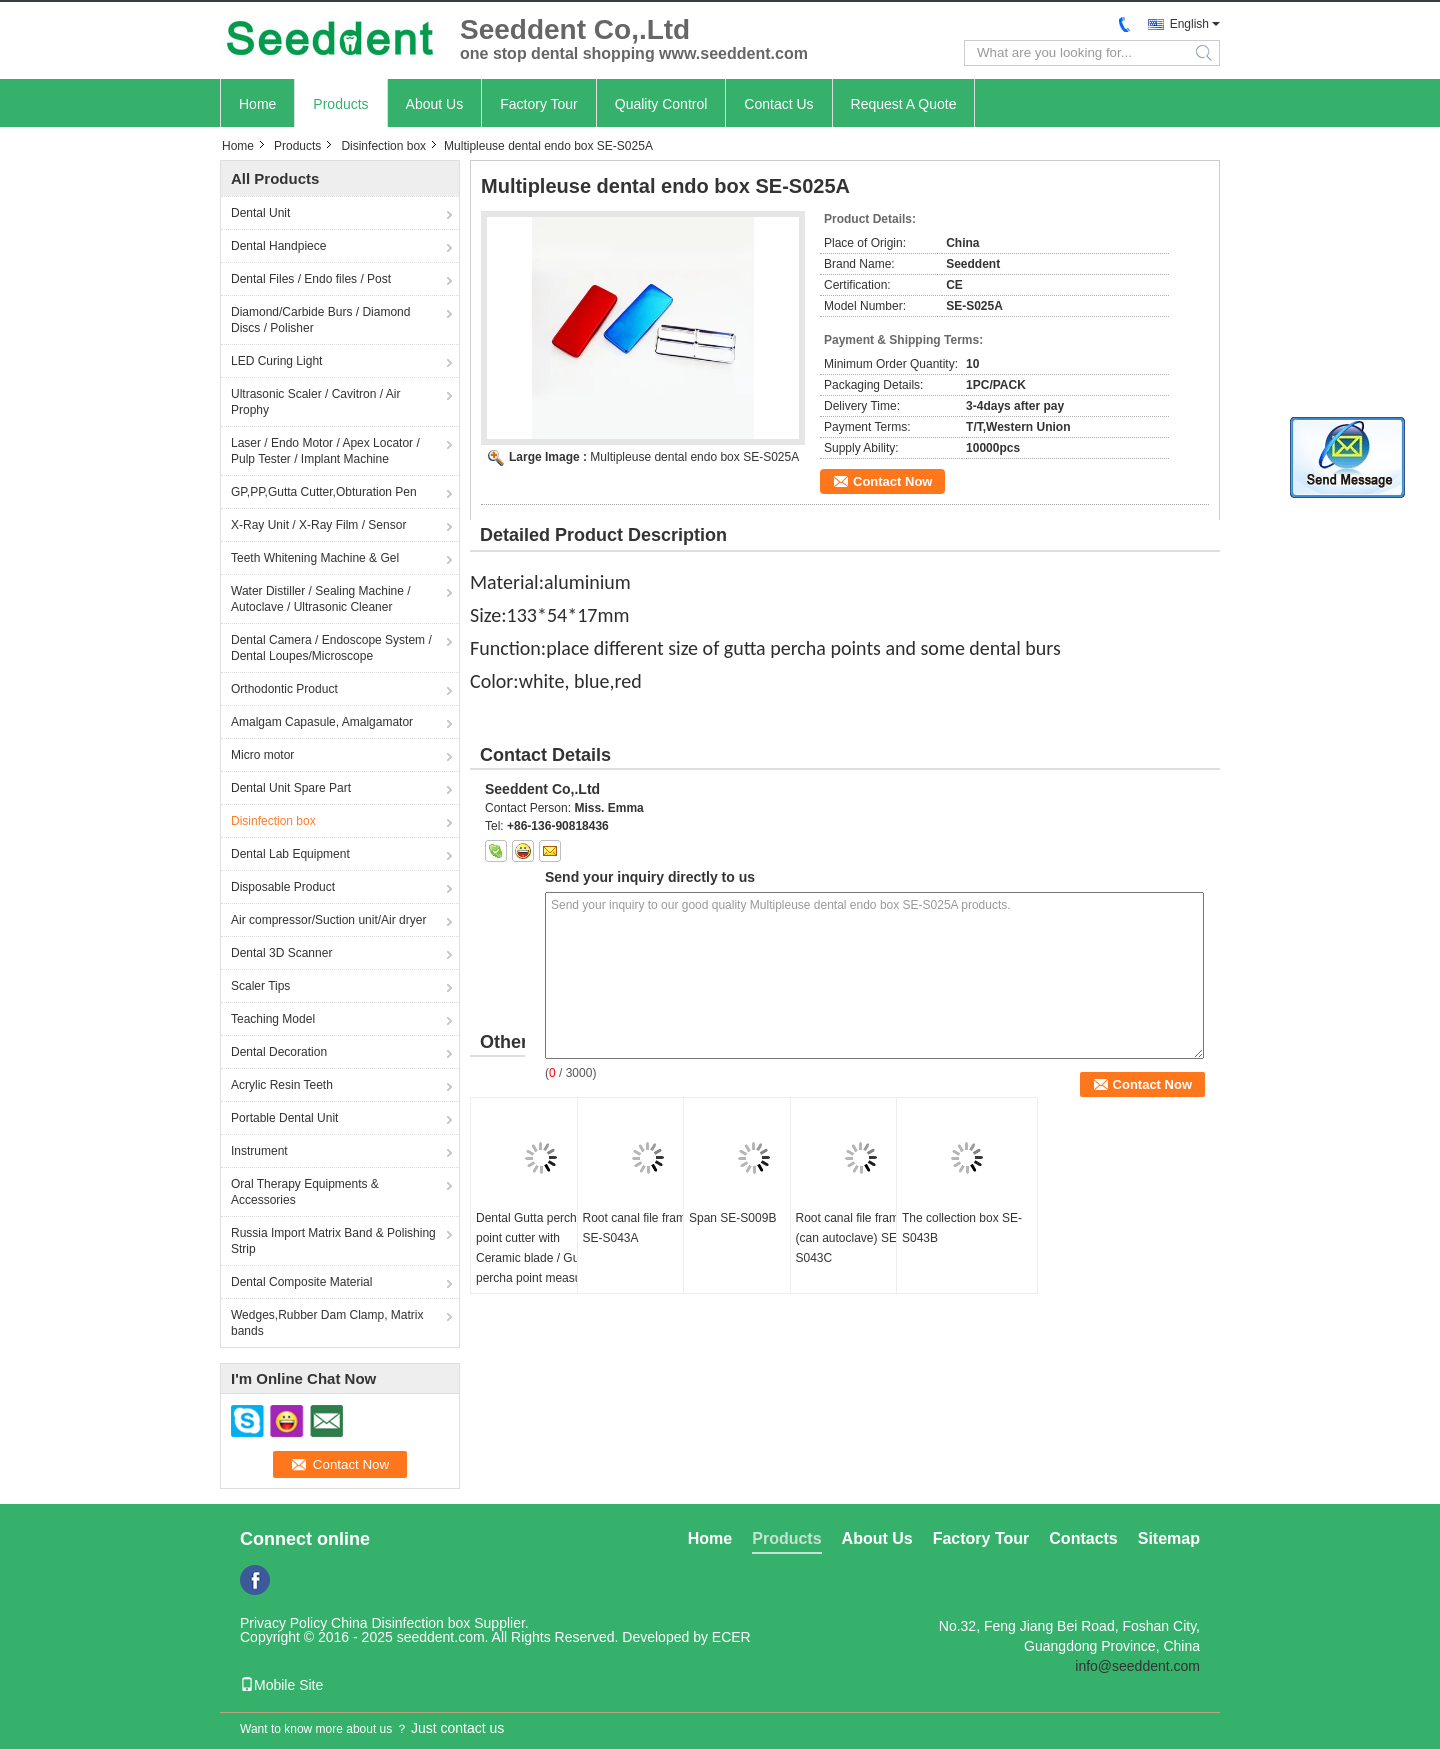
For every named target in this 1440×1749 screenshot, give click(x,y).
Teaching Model (273, 1019)
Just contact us (457, 1728)
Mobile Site (281, 1685)
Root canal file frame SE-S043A (638, 1228)
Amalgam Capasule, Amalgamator (322, 722)
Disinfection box (383, 146)
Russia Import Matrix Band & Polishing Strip (333, 1241)
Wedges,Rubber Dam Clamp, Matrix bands (327, 1323)
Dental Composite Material (301, 1282)
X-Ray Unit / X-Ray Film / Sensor (318, 525)
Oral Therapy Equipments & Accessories (305, 1192)
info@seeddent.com (1137, 1666)
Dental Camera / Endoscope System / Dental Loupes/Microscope (331, 648)
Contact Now (892, 481)
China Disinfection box (400, 1623)
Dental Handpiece (278, 246)
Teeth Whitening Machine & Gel (315, 558)
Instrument (259, 1151)
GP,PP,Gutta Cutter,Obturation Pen (324, 492)
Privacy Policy (283, 1623)
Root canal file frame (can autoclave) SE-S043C (851, 1238)
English (1189, 24)
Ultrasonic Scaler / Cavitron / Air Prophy (315, 402)
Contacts (1083, 1538)
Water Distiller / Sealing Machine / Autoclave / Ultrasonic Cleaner (321, 599)
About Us (435, 104)
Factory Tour (539, 104)
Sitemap (1169, 1538)
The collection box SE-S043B (962, 1228)
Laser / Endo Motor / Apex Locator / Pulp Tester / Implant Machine (325, 451)
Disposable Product (283, 887)
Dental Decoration (279, 1052)
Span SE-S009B (732, 1218)
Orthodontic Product (284, 689)
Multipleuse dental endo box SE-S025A (694, 457)
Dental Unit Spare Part (291, 788)
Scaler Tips (260, 986)
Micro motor (262, 755)
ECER (731, 1637)
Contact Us (778, 104)
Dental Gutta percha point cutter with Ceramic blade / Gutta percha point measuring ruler (538, 1258)
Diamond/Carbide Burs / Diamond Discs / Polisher (320, 320)
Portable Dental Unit (284, 1118)
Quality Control (661, 104)
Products (340, 104)
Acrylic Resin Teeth (282, 1085)
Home (257, 104)
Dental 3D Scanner (281, 953)
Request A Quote (904, 104)
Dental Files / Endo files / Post (311, 279)
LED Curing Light (276, 361)
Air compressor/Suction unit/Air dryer (328, 920)
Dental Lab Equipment (290, 854)
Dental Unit (260, 213)
